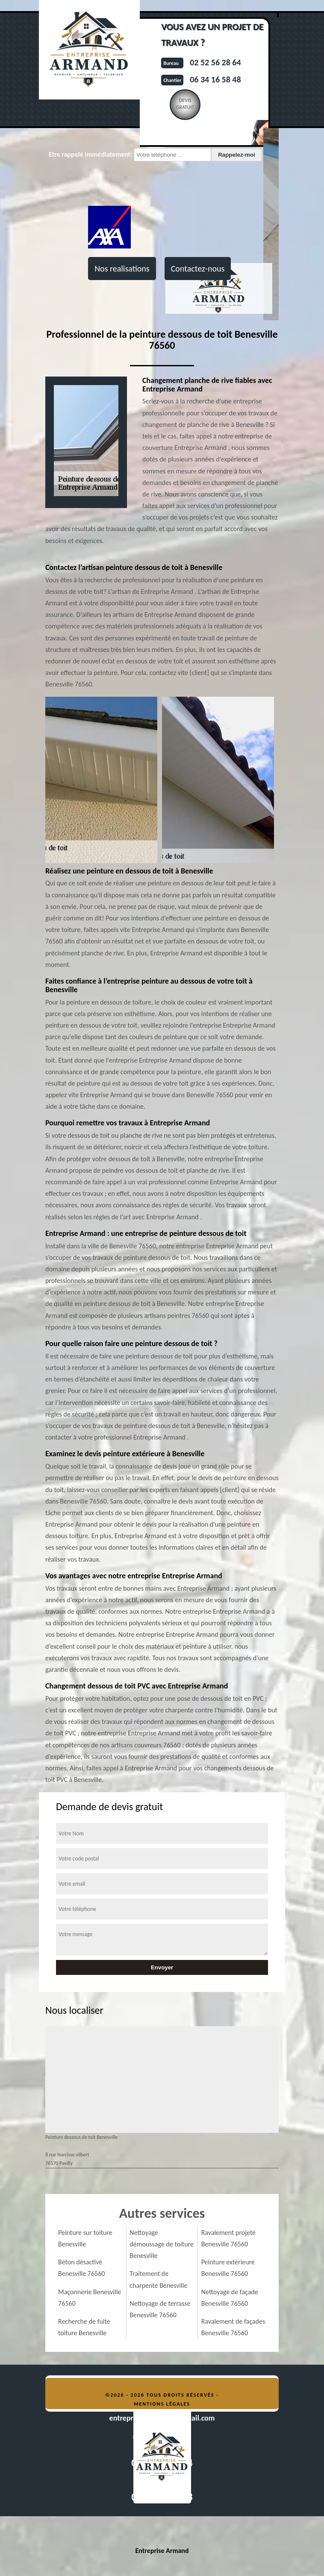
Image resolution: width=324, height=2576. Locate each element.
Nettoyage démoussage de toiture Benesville (162, 2244)
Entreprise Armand (162, 2551)
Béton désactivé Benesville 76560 (81, 2268)
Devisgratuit (185, 103)
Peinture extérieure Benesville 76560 (228, 2268)
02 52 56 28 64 (215, 62)
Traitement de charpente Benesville (158, 2279)
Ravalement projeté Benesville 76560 (228, 2238)
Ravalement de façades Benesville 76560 (233, 2327)
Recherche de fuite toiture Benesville (84, 2327)
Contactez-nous (198, 268)
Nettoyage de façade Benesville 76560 (229, 2297)
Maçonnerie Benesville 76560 (89, 2297)
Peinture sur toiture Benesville (85, 2238)
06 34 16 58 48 (215, 79)
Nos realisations (121, 268)
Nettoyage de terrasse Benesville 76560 (160, 2309)
